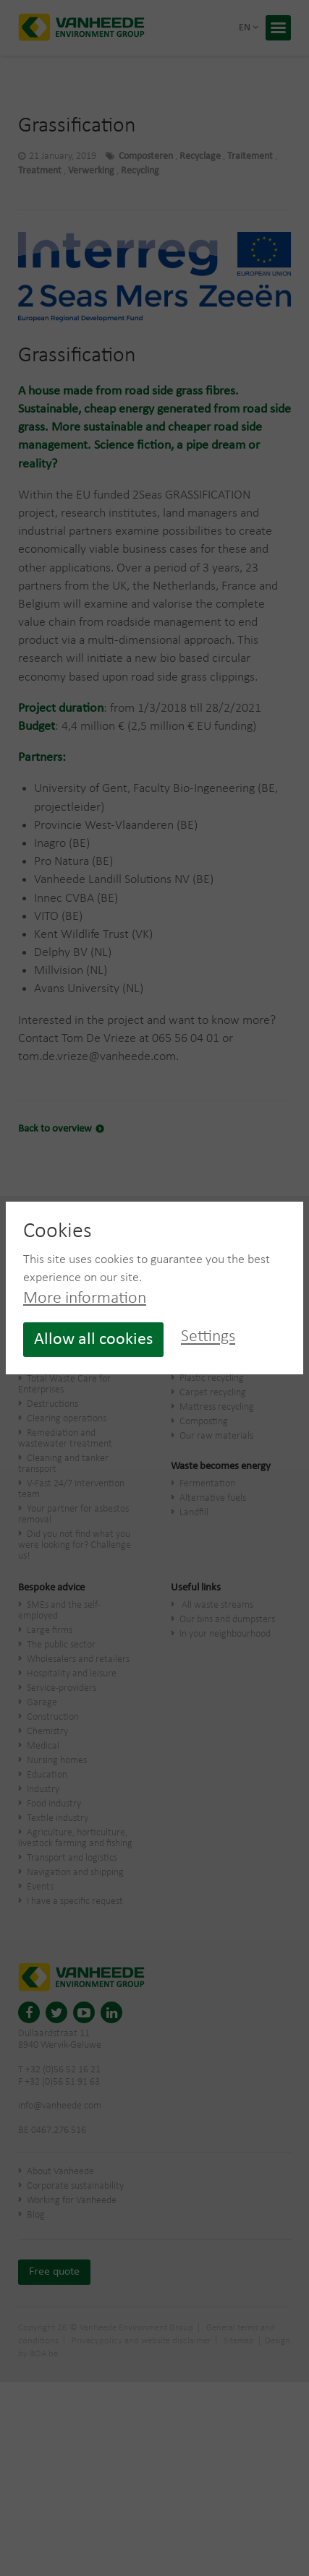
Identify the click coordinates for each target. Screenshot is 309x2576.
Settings (208, 1337)
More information (84, 1298)
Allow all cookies (93, 1339)
